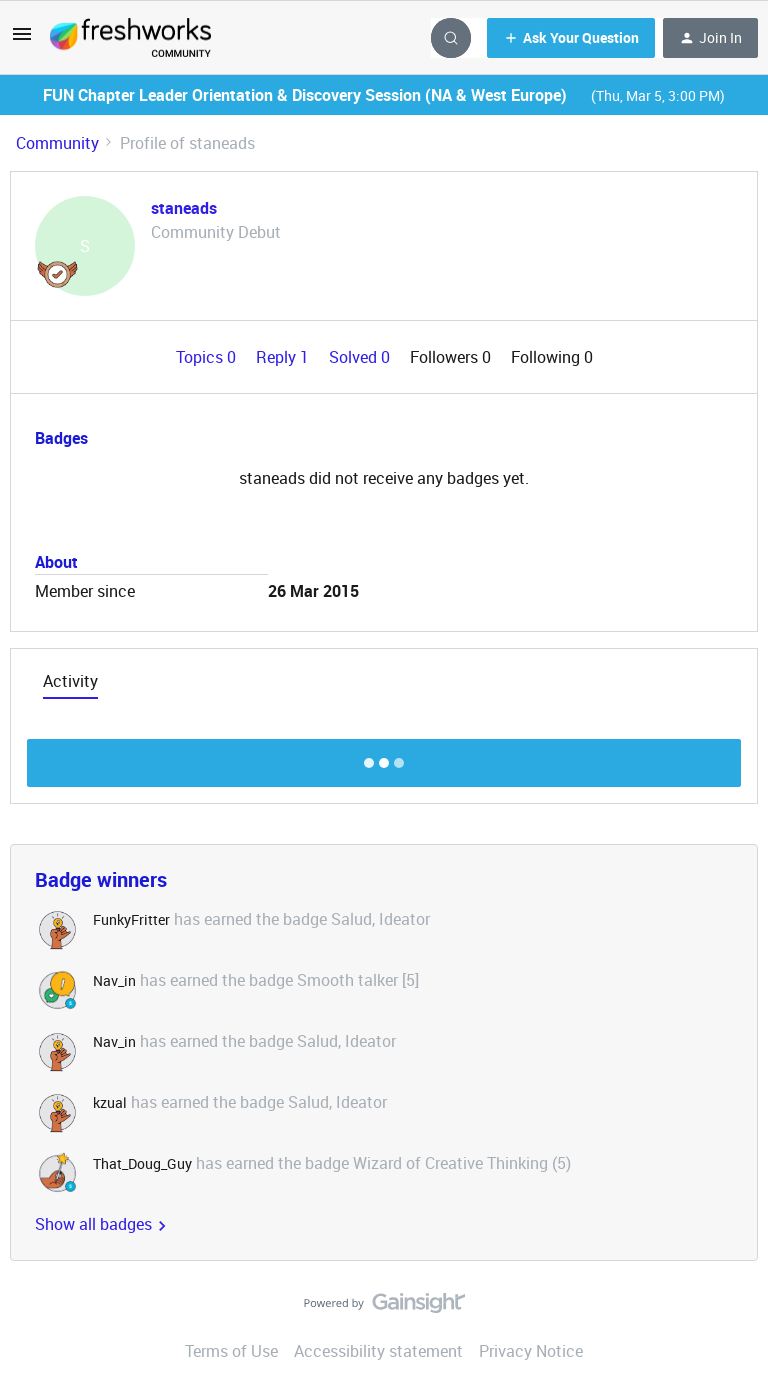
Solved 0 (361, 357)
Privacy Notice (531, 1351)
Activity (70, 681)
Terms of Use (231, 1351)
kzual (110, 1102)
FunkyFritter (131, 919)
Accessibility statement (378, 1351)
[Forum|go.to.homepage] (130, 38)
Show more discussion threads (384, 757)
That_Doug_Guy (142, 1163)
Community (57, 143)
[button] (22, 40)
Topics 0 (208, 357)
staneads (184, 208)
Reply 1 (284, 357)
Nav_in (114, 980)
